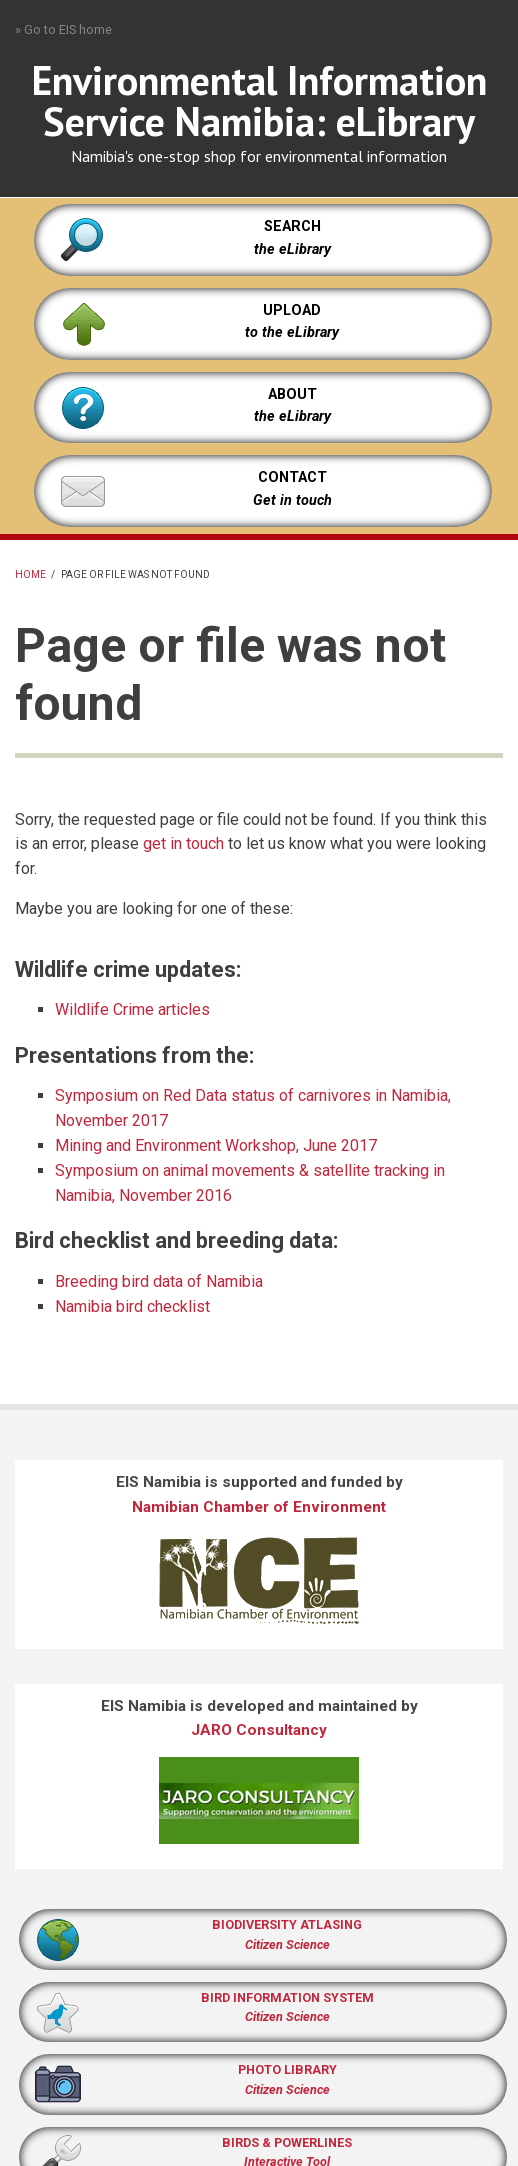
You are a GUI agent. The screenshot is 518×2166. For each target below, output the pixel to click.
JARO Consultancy (259, 1730)
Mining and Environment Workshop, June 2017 (216, 1145)
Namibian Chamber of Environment (259, 1507)
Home (30, 574)
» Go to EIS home (63, 29)
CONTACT (292, 477)
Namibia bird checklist (132, 1306)
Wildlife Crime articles (132, 1009)
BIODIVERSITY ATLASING (287, 1924)
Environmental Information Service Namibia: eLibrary (259, 100)
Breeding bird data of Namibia (159, 1281)
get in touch (183, 843)
